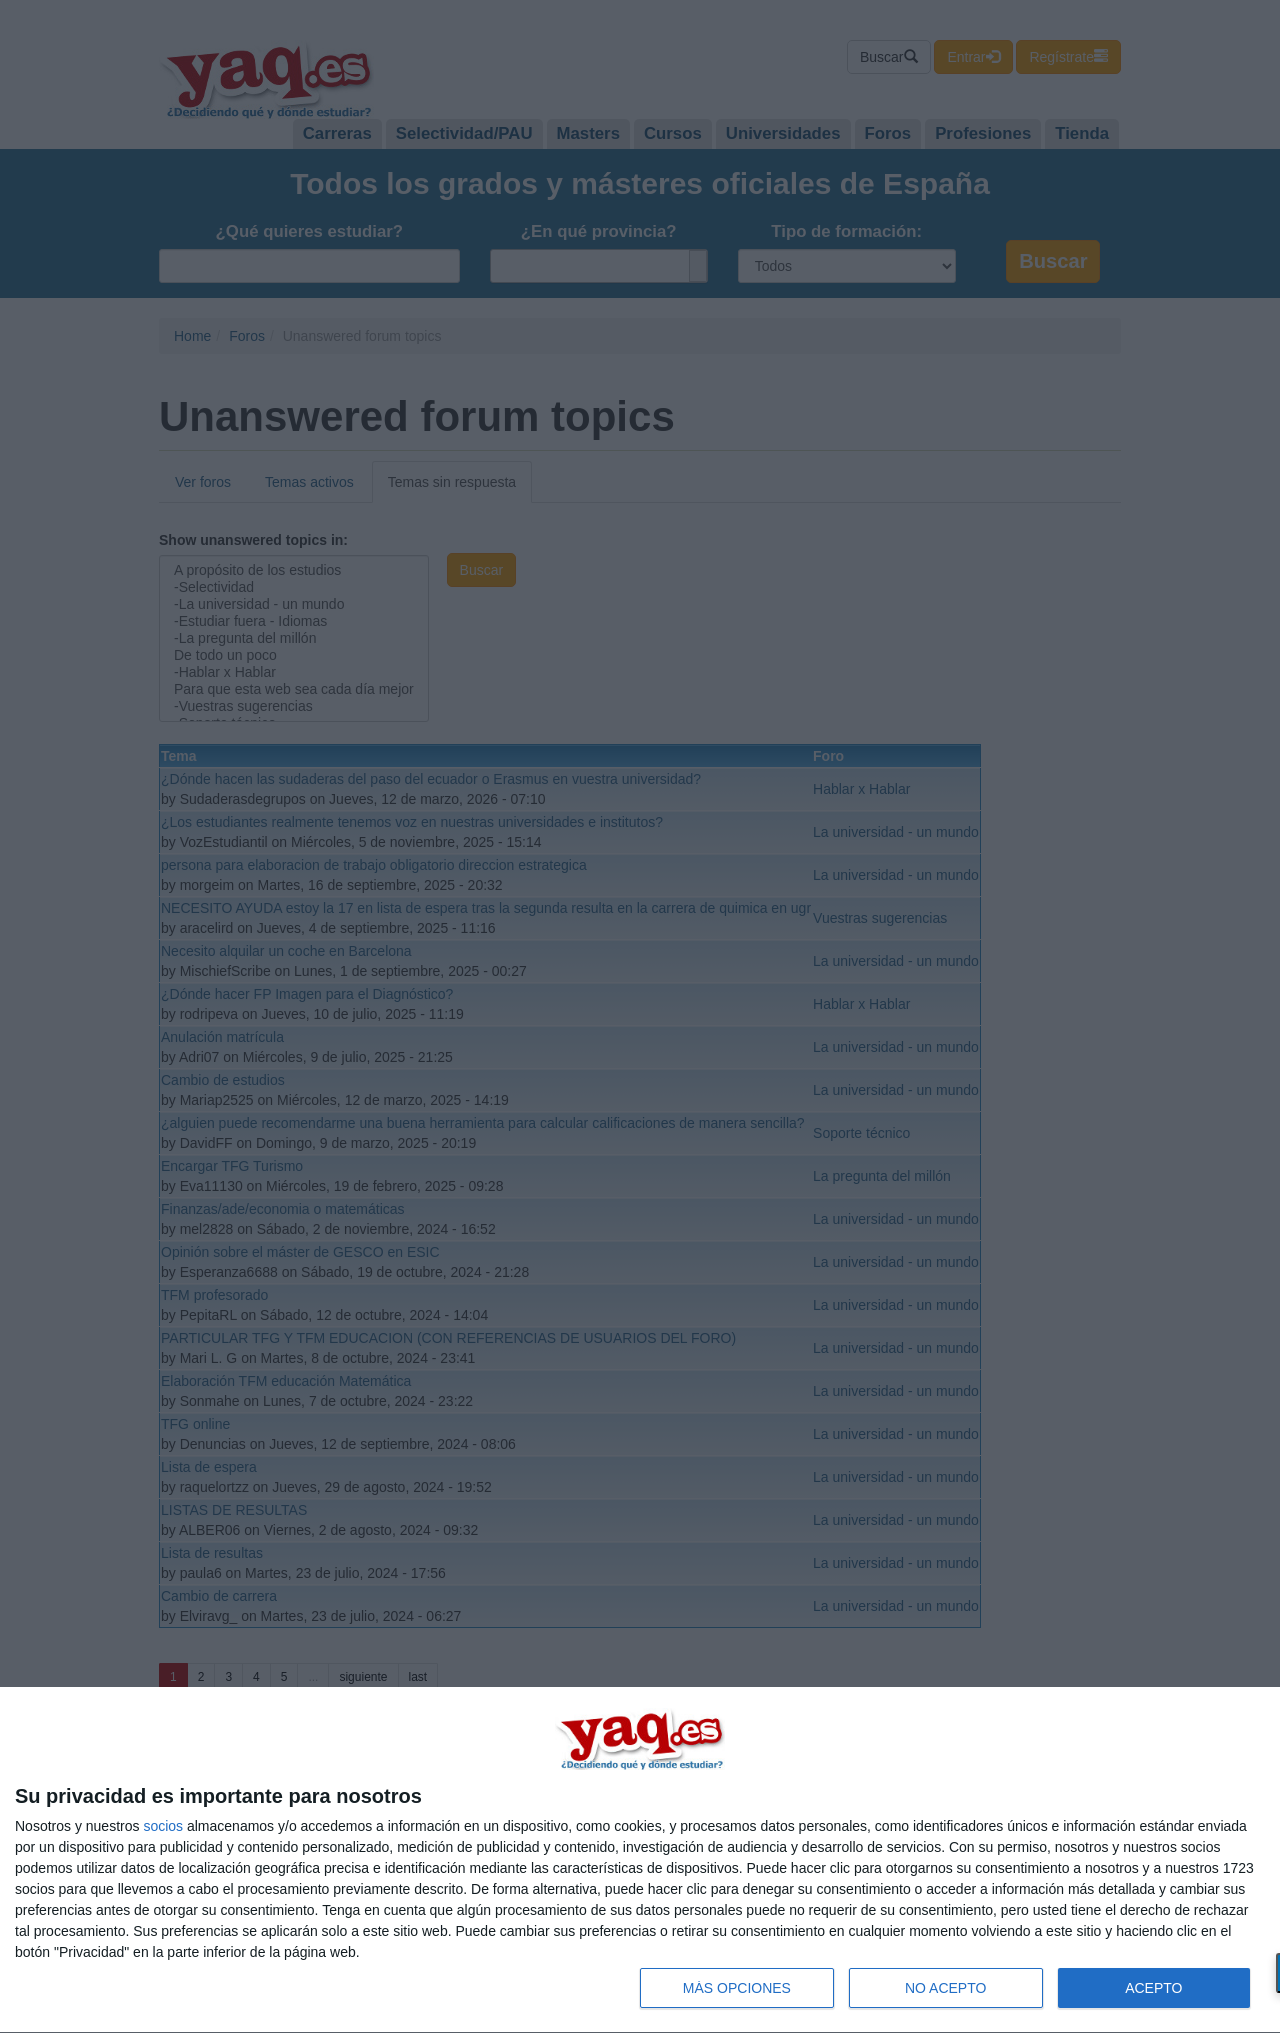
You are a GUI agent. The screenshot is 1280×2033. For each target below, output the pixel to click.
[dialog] (640, 1860)
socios (163, 1826)
